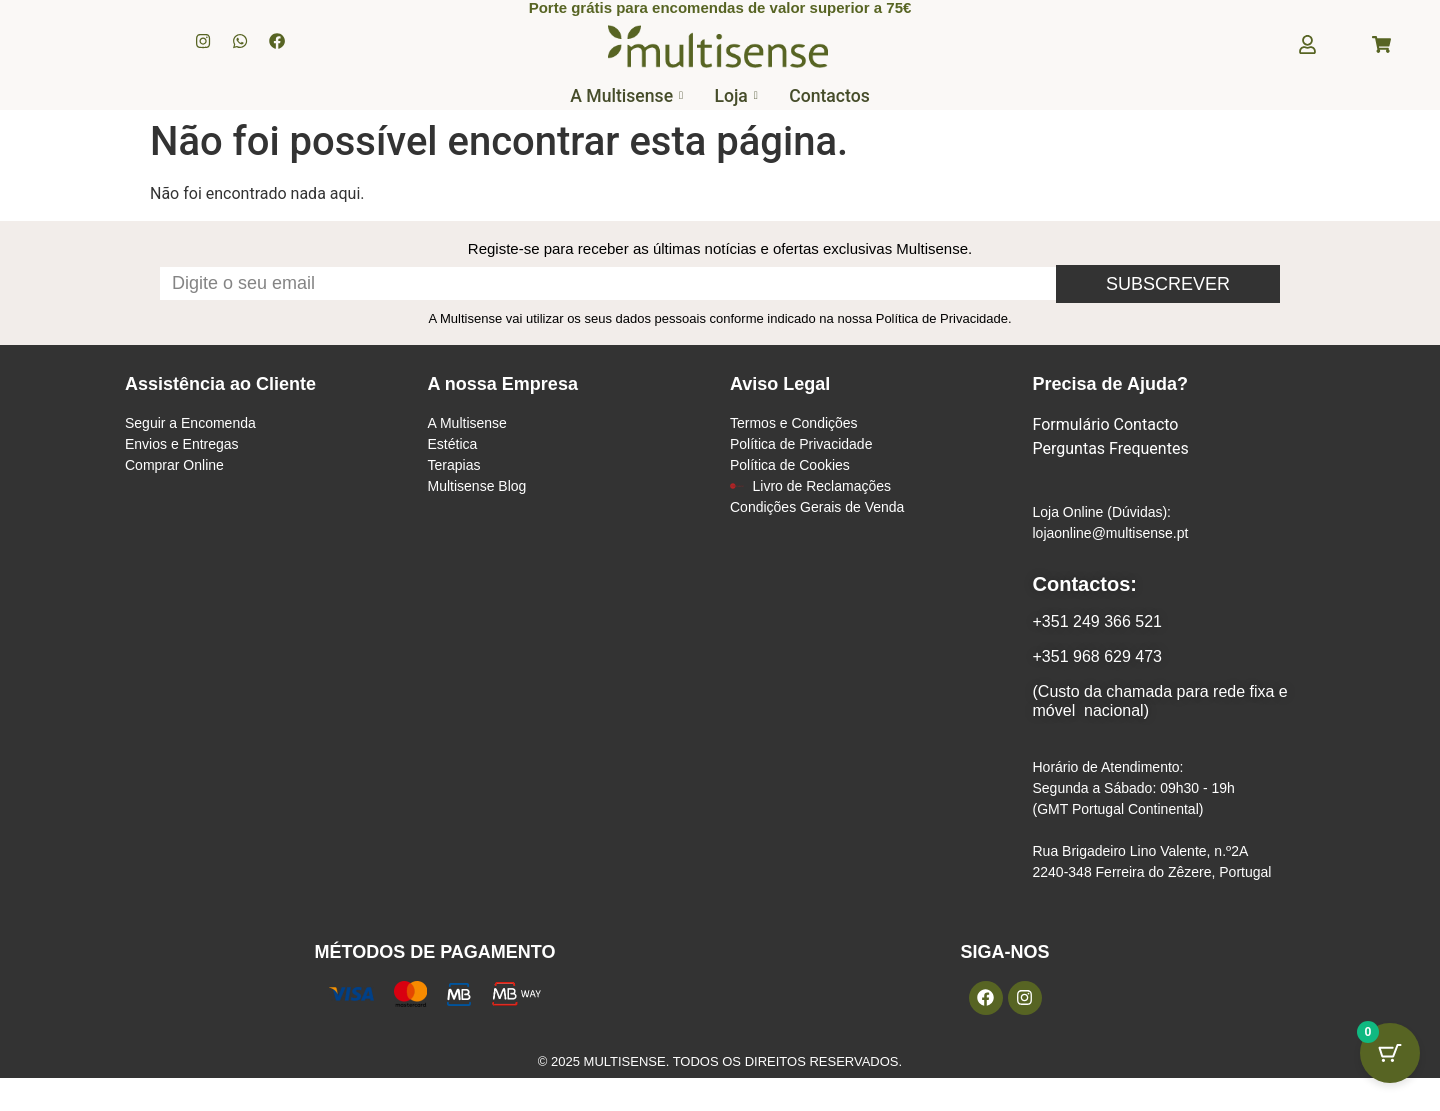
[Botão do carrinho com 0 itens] (1390, 1061)
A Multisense (617, 100)
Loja (737, 100)
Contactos (839, 100)
